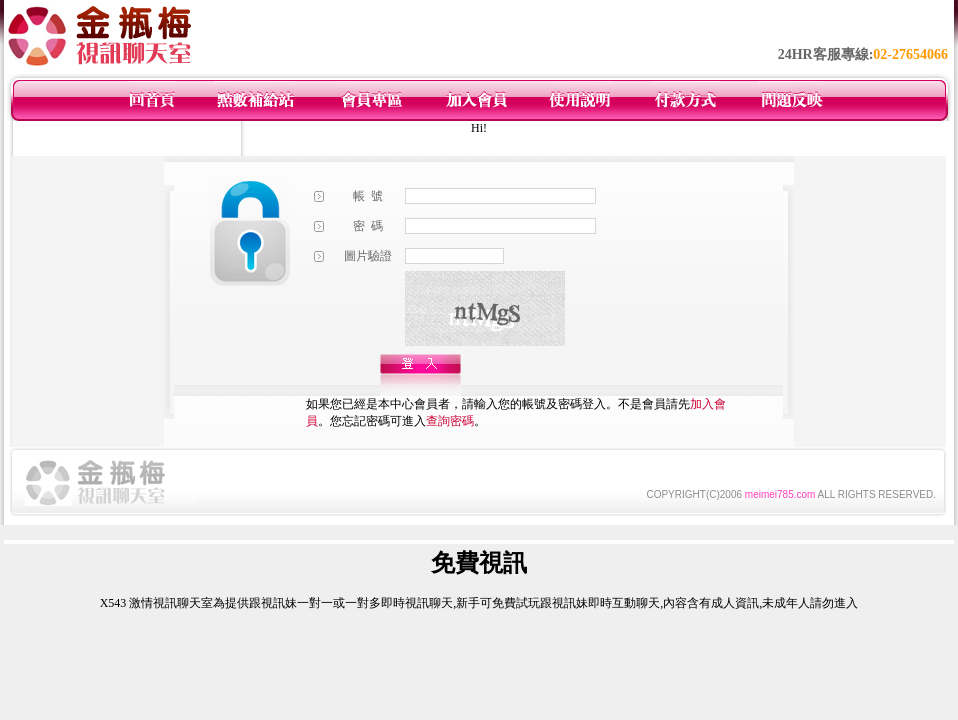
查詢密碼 (450, 421)
